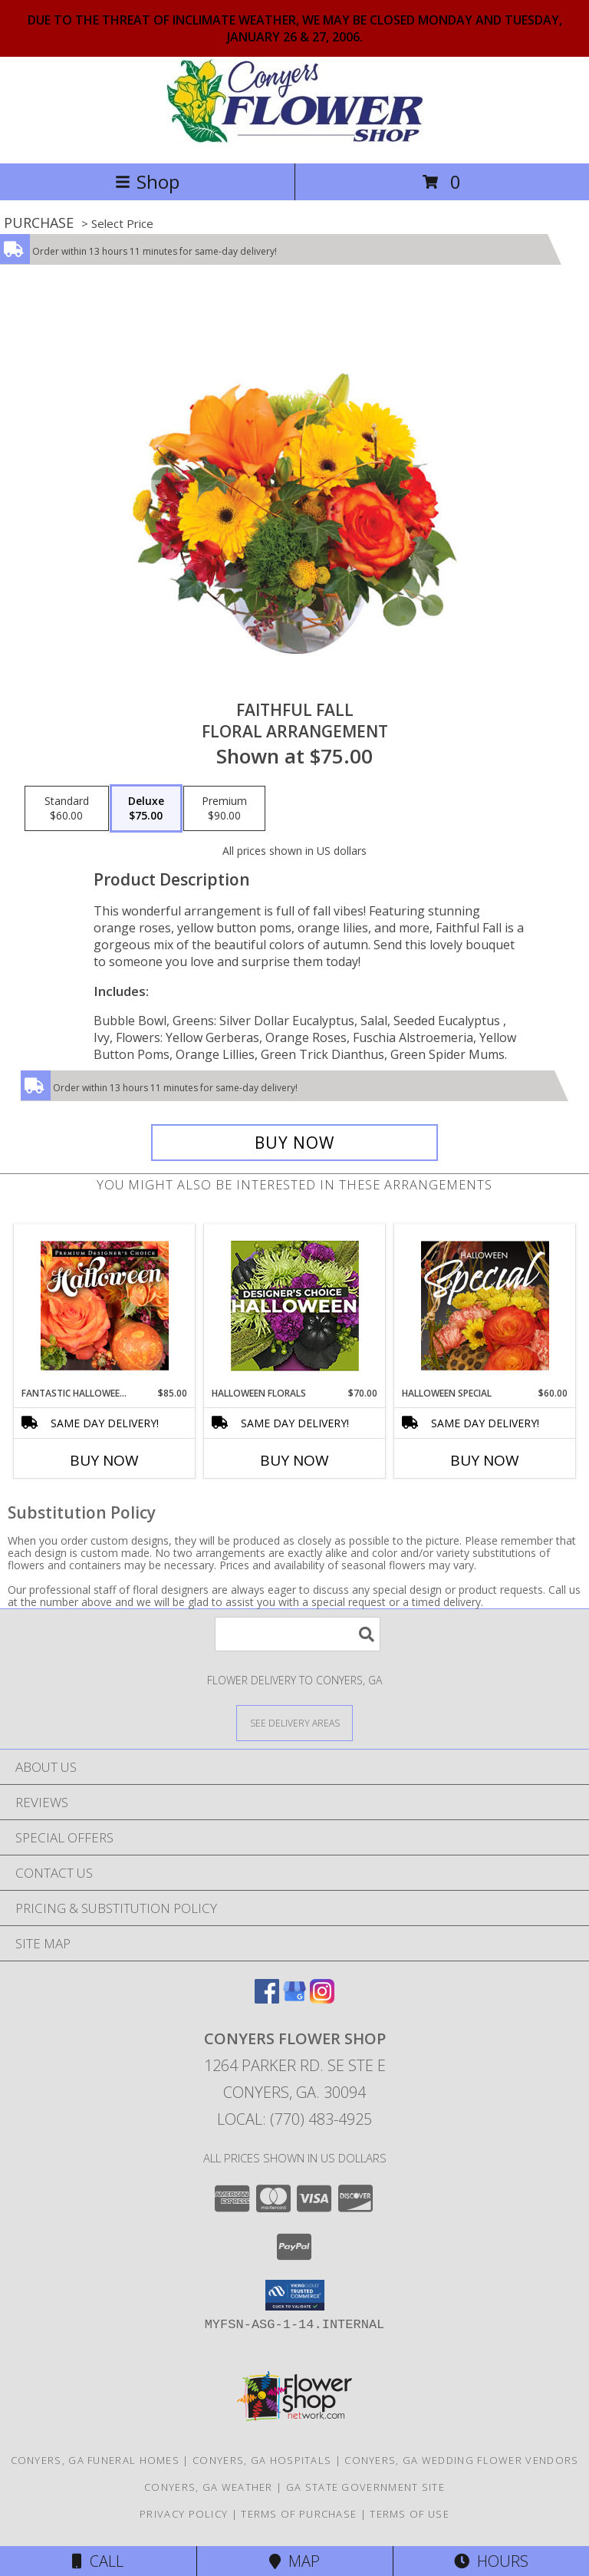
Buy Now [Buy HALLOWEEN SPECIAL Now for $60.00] (484, 1460)
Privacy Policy (184, 2514)
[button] (294, 2295)
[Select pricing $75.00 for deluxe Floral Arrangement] (146, 809)
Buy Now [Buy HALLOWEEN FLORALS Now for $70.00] (294, 1460)
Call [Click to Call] (97, 2561)
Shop (147, 181)
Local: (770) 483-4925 (294, 2119)
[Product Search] (297, 1634)
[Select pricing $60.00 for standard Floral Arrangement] (66, 809)
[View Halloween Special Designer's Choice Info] (485, 1305)
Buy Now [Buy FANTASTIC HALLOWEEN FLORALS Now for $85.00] (104, 1460)
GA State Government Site (365, 2487)
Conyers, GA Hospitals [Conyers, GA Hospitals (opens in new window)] (261, 2460)
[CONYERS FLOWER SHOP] (294, 141)
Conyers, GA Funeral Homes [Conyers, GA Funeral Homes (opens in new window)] (95, 2460)
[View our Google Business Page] (294, 1998)
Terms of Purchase (299, 2514)
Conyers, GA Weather (208, 2487)
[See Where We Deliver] (294, 1722)
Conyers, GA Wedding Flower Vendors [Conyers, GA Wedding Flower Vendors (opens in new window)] (461, 2460)
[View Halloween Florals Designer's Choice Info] (295, 1306)
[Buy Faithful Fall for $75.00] (294, 1142)
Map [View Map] (294, 2561)
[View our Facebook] (267, 1998)
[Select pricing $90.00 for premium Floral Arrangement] (224, 809)
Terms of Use (409, 2514)
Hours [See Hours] (491, 2561)
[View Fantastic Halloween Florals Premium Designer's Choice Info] (105, 1305)
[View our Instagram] (322, 1998)
